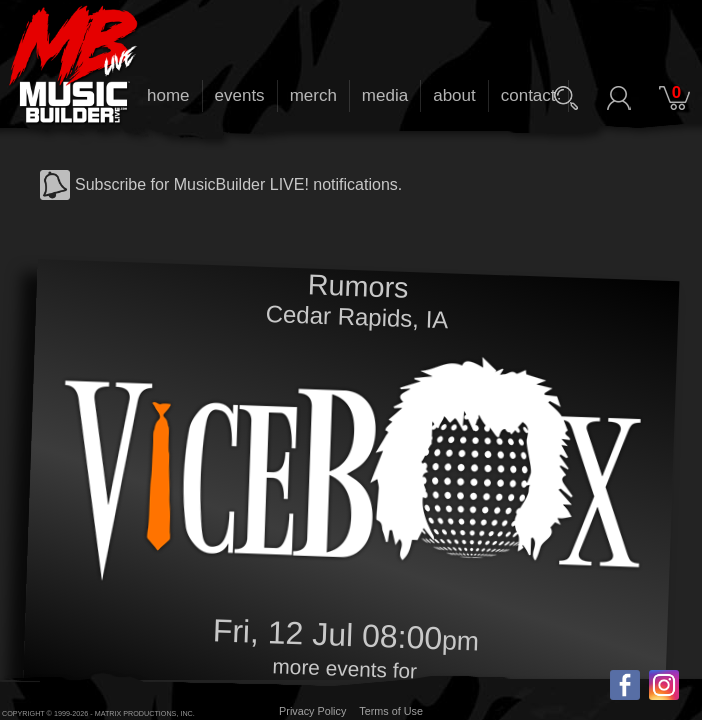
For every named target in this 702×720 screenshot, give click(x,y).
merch (313, 95)
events (240, 95)
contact (528, 95)
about (454, 95)
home (168, 95)
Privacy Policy (312, 711)
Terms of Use (391, 711)
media (385, 95)
